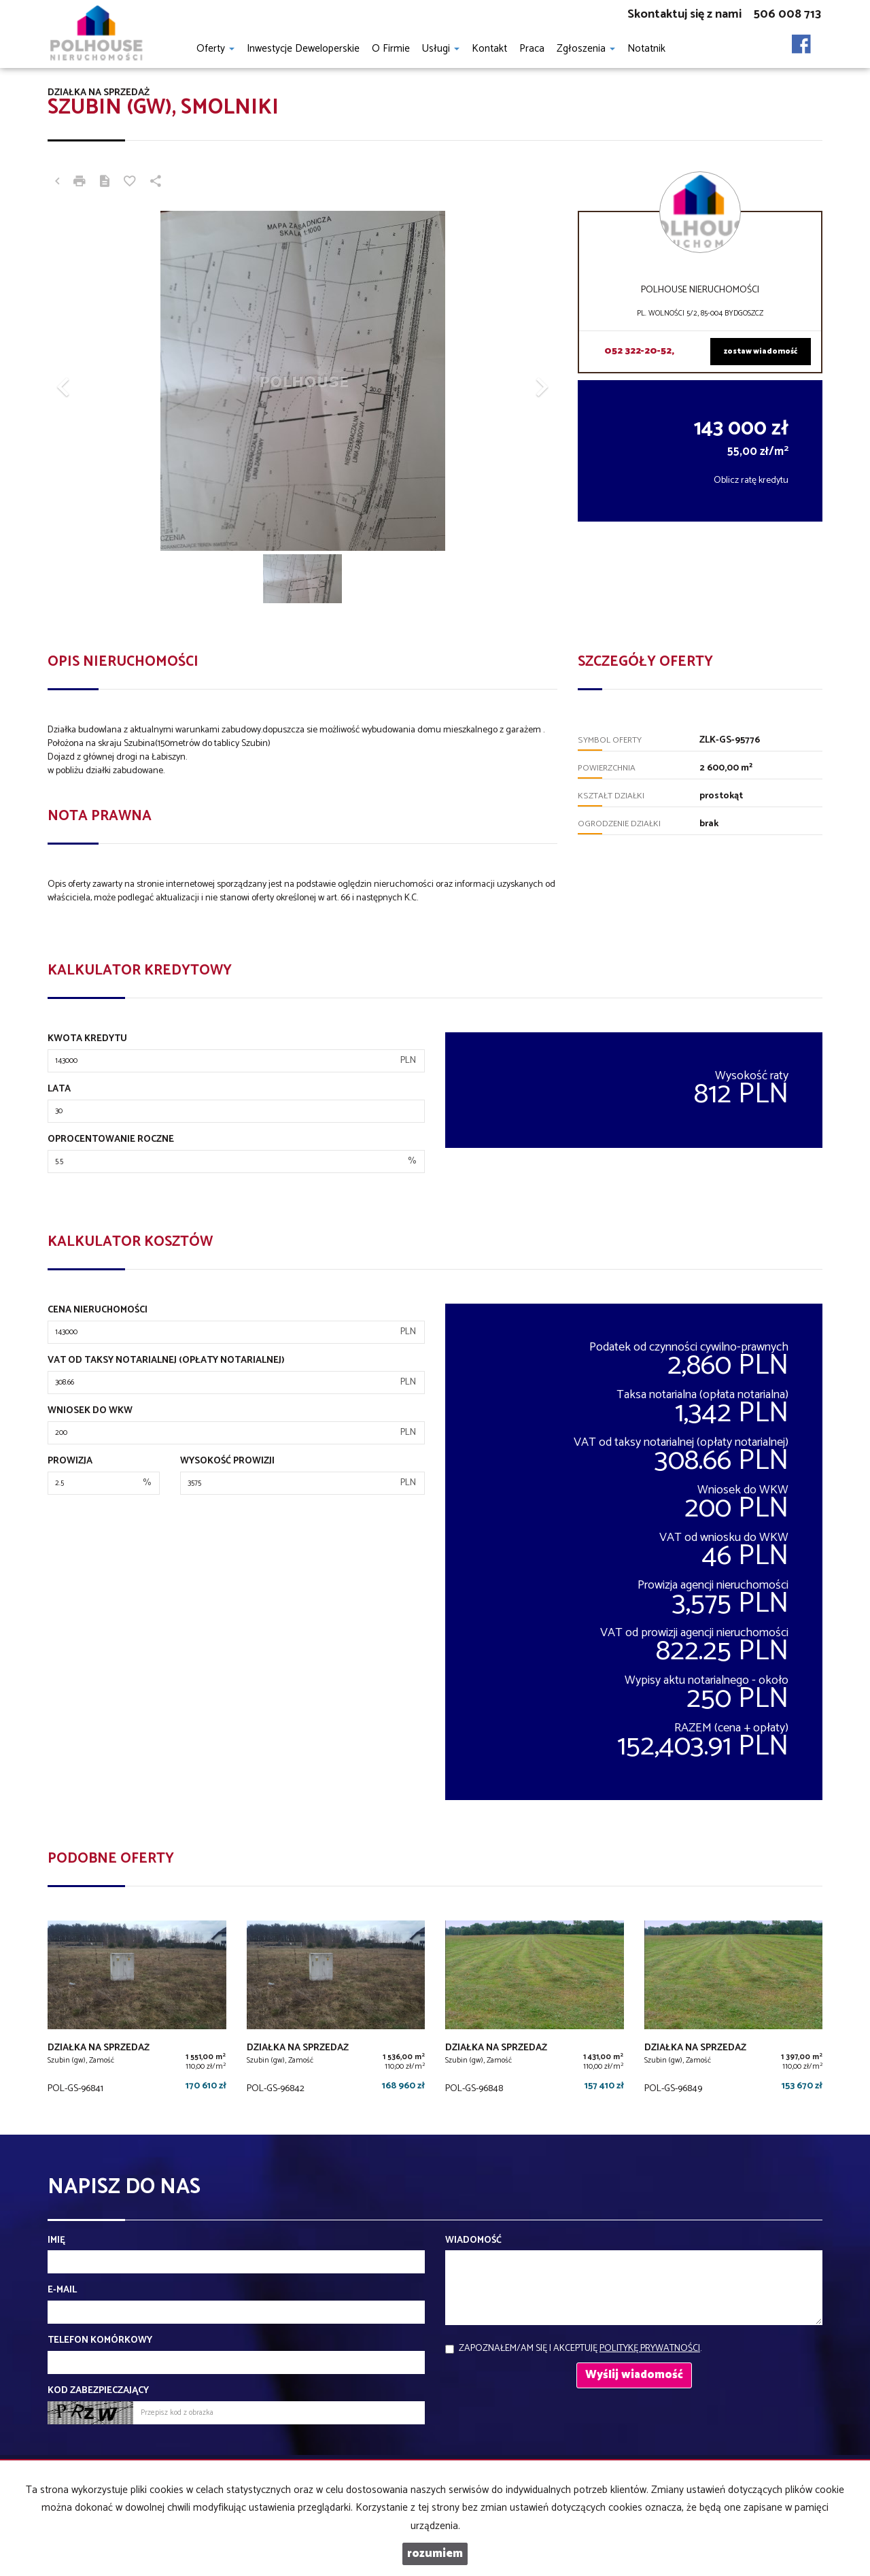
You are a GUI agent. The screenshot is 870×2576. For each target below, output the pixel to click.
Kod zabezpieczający (98, 2391)
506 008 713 (787, 14)
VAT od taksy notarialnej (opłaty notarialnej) (166, 1361)
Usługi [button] (440, 48)
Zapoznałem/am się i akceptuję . (580, 2348)
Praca (531, 48)
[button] (86, 381)
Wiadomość (473, 2241)
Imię (56, 2241)
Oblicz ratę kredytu (751, 480)
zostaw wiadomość (760, 351)
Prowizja (70, 1461)
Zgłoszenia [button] (586, 48)
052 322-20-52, (639, 351)
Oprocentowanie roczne (111, 1140)
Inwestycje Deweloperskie (303, 48)
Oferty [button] (215, 48)
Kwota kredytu (87, 1039)
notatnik (646, 48)
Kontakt (489, 48)
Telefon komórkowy (100, 2341)
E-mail (62, 2290)
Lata (59, 1089)
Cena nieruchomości (97, 1310)
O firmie (391, 48)
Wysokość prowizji (227, 1461)
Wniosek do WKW (90, 1411)
